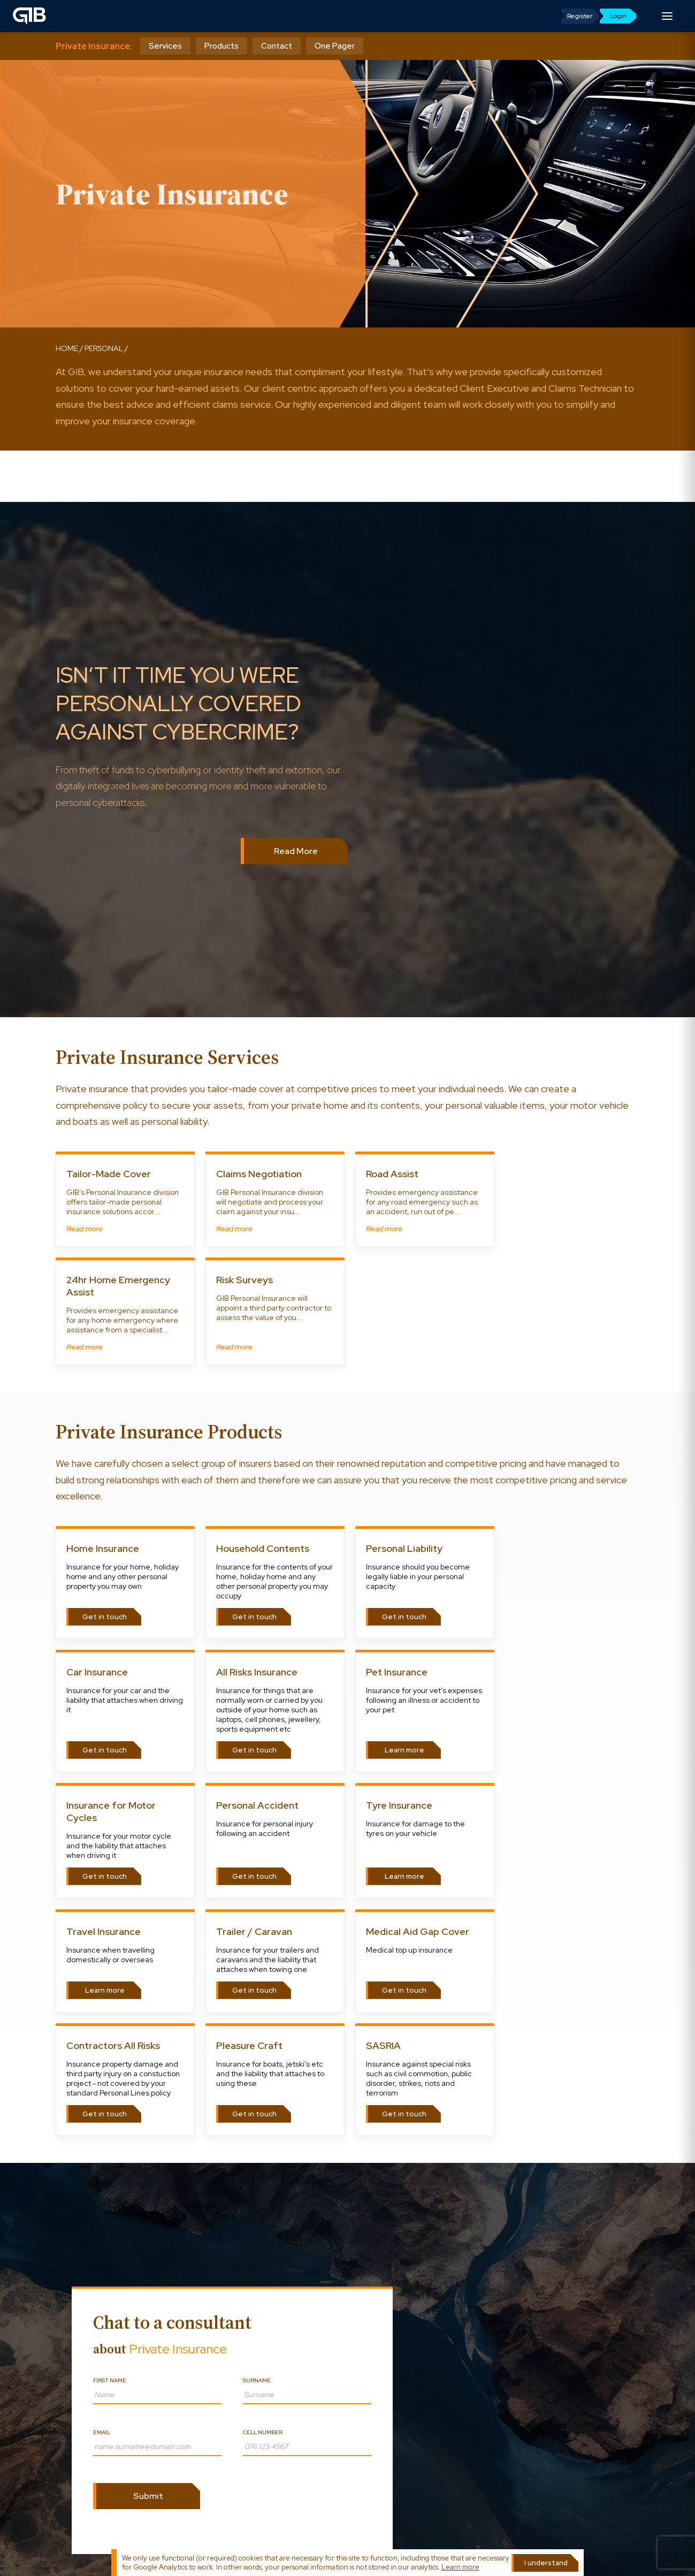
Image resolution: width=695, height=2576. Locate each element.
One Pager (335, 46)
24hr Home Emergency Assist (118, 1286)
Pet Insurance (396, 1672)
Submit (148, 2496)
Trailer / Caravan (254, 1931)
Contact (276, 46)
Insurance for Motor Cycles (111, 1811)
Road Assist (392, 1174)
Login (618, 16)
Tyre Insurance (399, 1805)
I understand (546, 2562)
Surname (257, 2380)
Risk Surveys (244, 1280)
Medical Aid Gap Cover (417, 1931)
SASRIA (383, 2045)
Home (67, 348)
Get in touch (104, 1616)
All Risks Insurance (256, 1672)
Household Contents (262, 1548)
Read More (296, 851)
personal (104, 348)
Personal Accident (257, 1805)
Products (221, 46)
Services (165, 46)
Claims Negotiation (259, 1174)
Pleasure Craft (249, 2045)
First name (109, 2380)
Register (580, 16)
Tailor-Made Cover (108, 1174)
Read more (84, 1228)
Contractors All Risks (113, 2045)
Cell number (262, 2432)
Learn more (404, 1750)
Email (101, 2432)
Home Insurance (102, 1548)
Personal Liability (404, 1548)
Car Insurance (97, 1672)
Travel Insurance (103, 1931)
